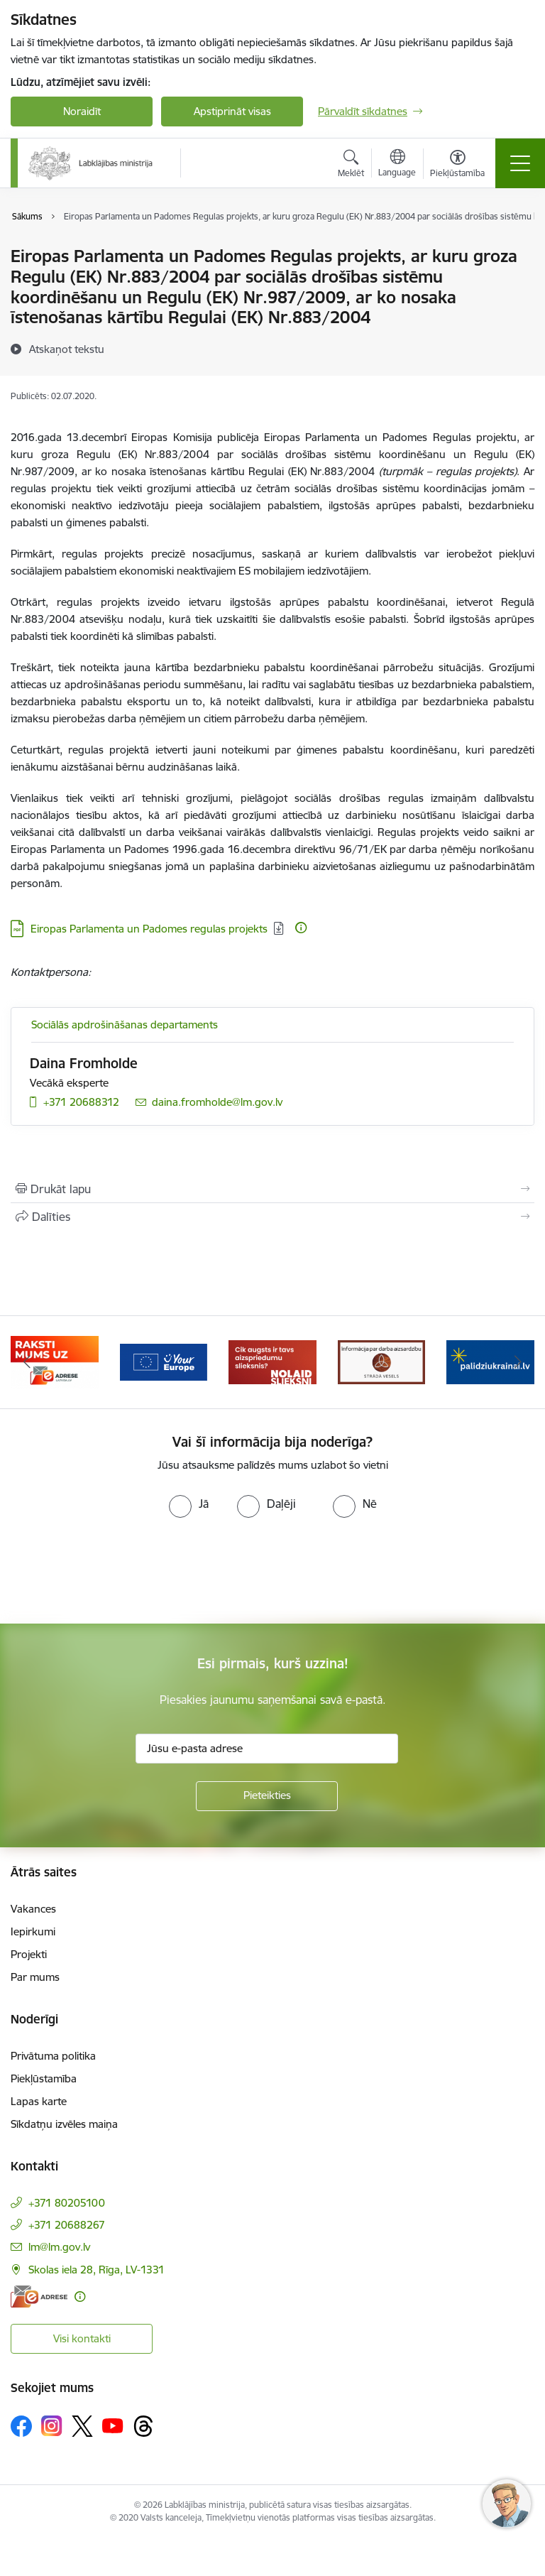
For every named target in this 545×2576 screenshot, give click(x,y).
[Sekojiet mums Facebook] (21, 2426)
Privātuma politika (53, 2056)
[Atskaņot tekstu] (66, 348)
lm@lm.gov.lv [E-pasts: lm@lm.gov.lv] (59, 2247)
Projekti (29, 1954)
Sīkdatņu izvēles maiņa (64, 2124)
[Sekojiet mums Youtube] (112, 2425)
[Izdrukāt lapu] (272, 1188)
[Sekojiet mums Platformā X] (82, 2426)
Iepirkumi (33, 1931)
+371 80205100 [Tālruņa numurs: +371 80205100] (66, 2203)
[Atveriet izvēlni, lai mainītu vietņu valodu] (397, 164)
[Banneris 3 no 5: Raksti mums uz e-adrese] (164, 1361)
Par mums (35, 1977)
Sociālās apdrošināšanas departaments (124, 1024)
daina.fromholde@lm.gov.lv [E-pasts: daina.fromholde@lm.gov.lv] (217, 1102)
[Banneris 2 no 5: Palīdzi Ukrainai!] (55, 1361)
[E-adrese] (39, 2296)
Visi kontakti (82, 2338)
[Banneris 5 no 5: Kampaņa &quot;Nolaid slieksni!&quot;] (382, 1361)
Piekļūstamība (44, 2078)
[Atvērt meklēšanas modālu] (351, 165)
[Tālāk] (517, 1362)
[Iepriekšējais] (27, 1362)
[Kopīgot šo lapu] (272, 1216)
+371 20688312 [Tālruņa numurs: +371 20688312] (81, 1102)
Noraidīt (82, 111)
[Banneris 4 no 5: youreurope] (272, 1361)
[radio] (189, 1503)
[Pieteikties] (267, 1796)
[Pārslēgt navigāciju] (520, 163)
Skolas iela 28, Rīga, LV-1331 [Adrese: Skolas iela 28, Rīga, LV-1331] (96, 2269)
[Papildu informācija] (301, 927)
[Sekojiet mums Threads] (143, 2426)
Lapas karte (39, 2101)
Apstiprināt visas (232, 111)
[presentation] (118, 1571)
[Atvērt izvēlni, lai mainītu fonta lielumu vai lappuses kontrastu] (457, 165)
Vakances (33, 1908)
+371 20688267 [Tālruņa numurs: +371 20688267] (66, 2225)
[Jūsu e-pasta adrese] (267, 1748)
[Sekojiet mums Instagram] (51, 2425)
